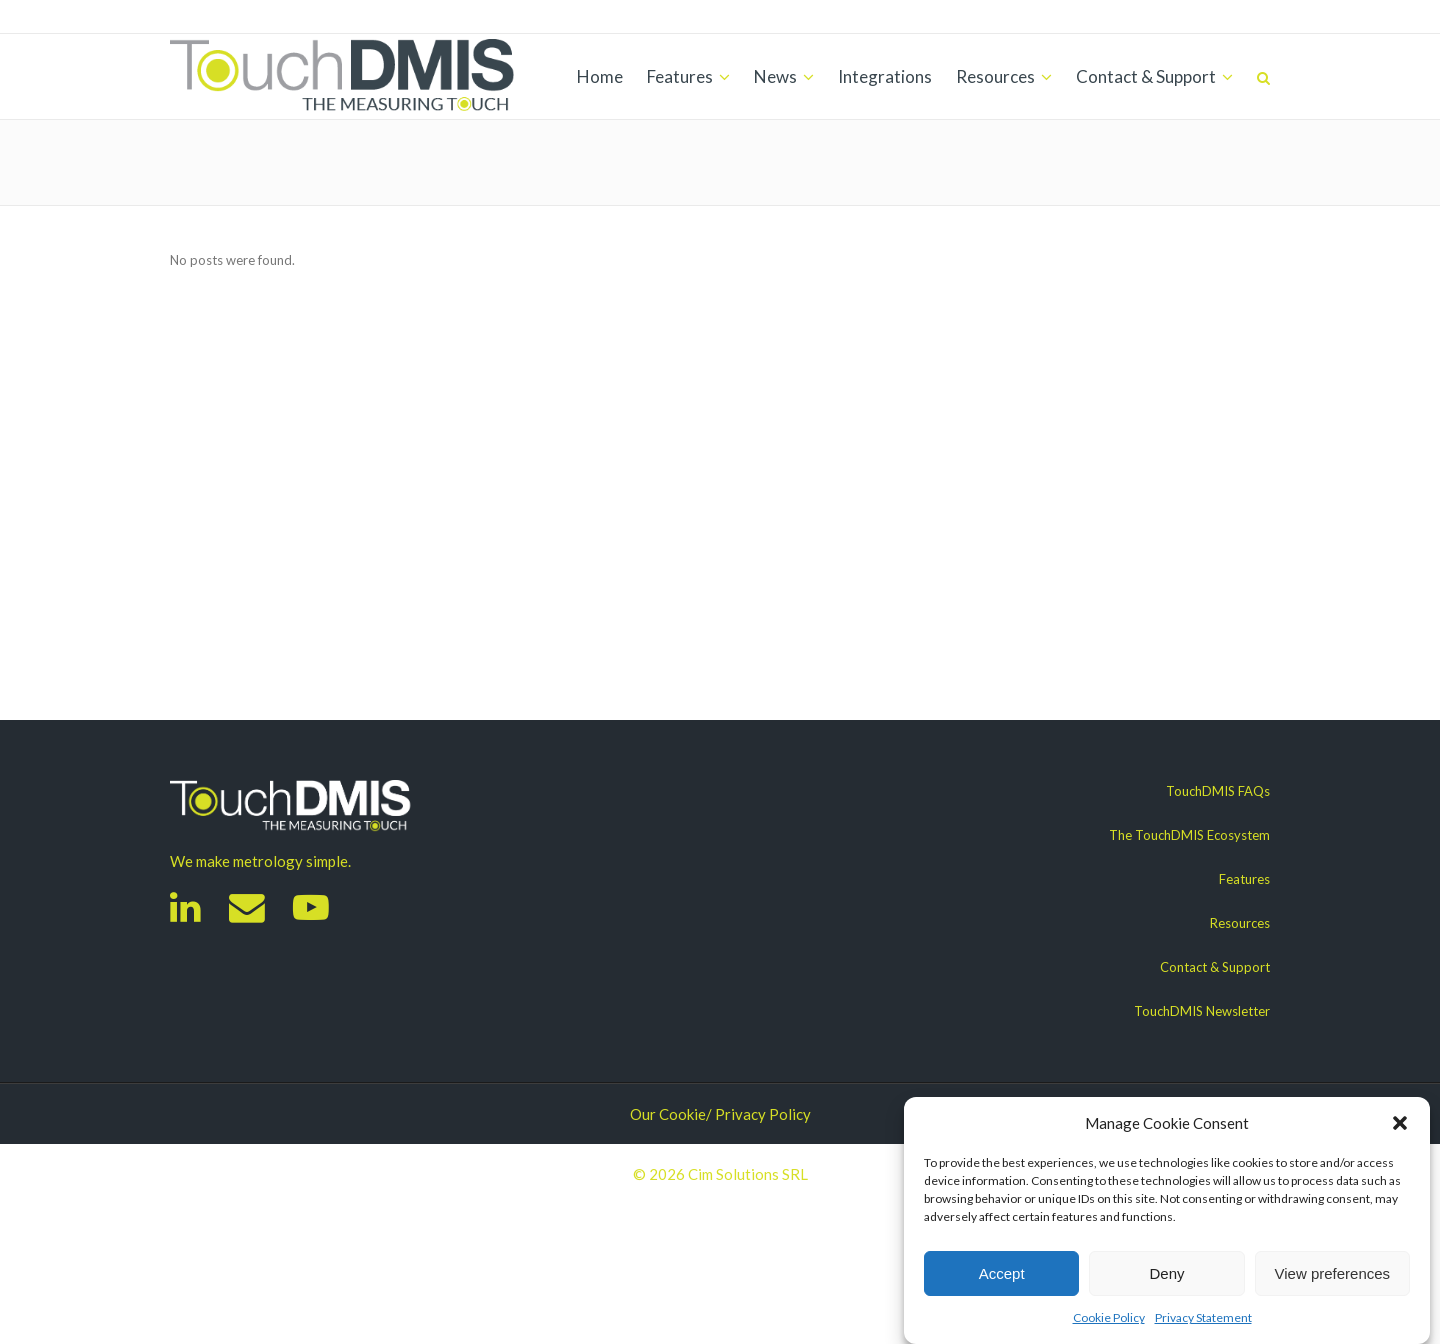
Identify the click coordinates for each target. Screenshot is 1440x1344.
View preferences (1333, 1273)
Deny (1166, 1273)
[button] (1400, 1123)
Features (1244, 879)
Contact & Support (1215, 967)
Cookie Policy (1109, 1317)
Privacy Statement (1203, 1317)
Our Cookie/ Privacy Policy (720, 1114)
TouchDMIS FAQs (1218, 791)
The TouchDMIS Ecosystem (1189, 835)
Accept (1002, 1273)
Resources (1240, 923)
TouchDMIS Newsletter (1202, 1011)
